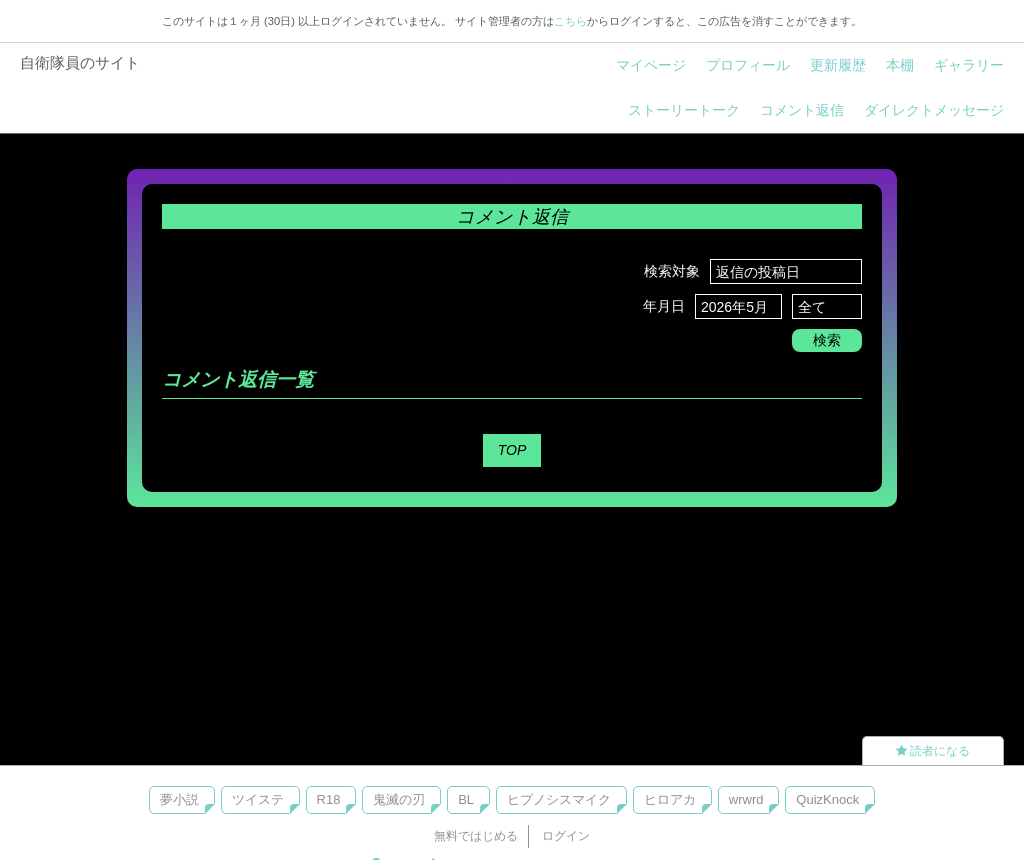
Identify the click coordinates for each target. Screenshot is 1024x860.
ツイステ (258, 799)
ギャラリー (969, 65)
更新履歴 (838, 65)
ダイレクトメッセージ (934, 110)
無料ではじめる (476, 836)
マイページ (651, 65)
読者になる (933, 751)
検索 (827, 340)
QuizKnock (827, 799)
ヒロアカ (670, 799)
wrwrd (746, 799)
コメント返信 (802, 110)
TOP (512, 450)
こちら (570, 21)
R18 (329, 799)
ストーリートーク (684, 110)
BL (466, 799)
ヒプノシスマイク (559, 799)
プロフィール (748, 65)
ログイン (566, 836)
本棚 (900, 65)
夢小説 (179, 799)
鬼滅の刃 (399, 799)
